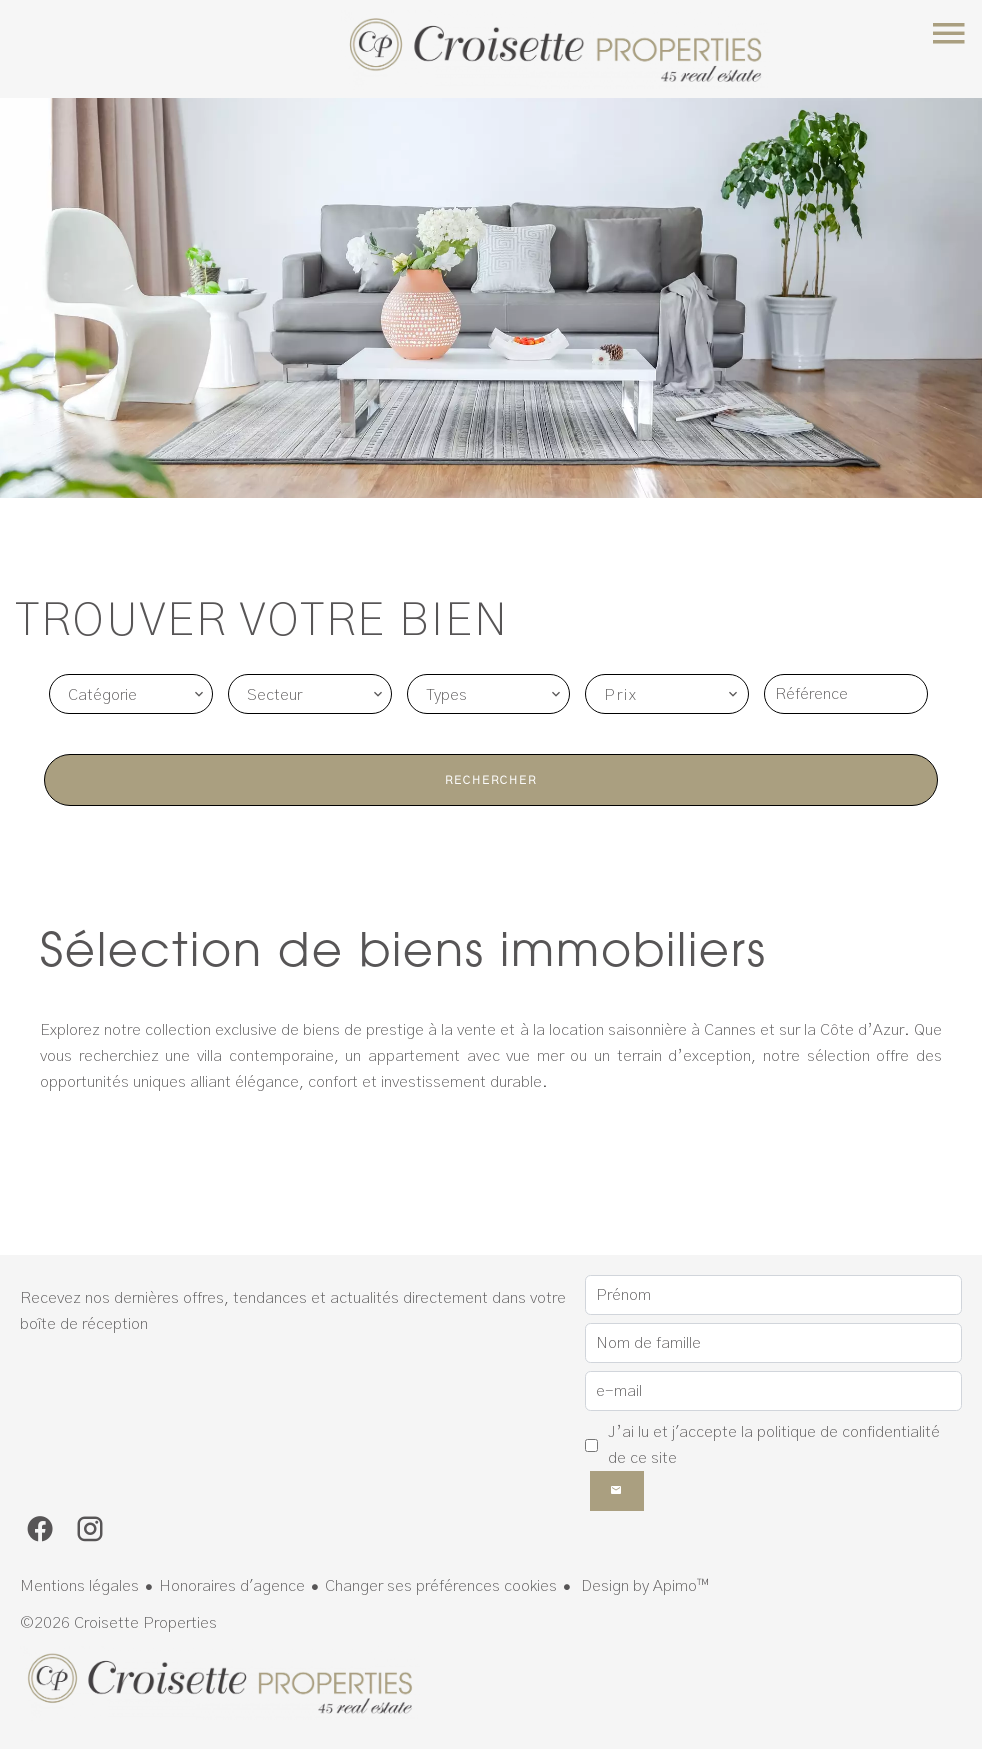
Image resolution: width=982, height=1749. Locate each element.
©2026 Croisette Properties (118, 1623)
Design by (643, 1586)
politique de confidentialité (848, 1432)
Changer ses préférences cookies (441, 1586)
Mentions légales (79, 1586)
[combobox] (131, 694)
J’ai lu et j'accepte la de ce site (774, 1445)
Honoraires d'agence (232, 1586)
